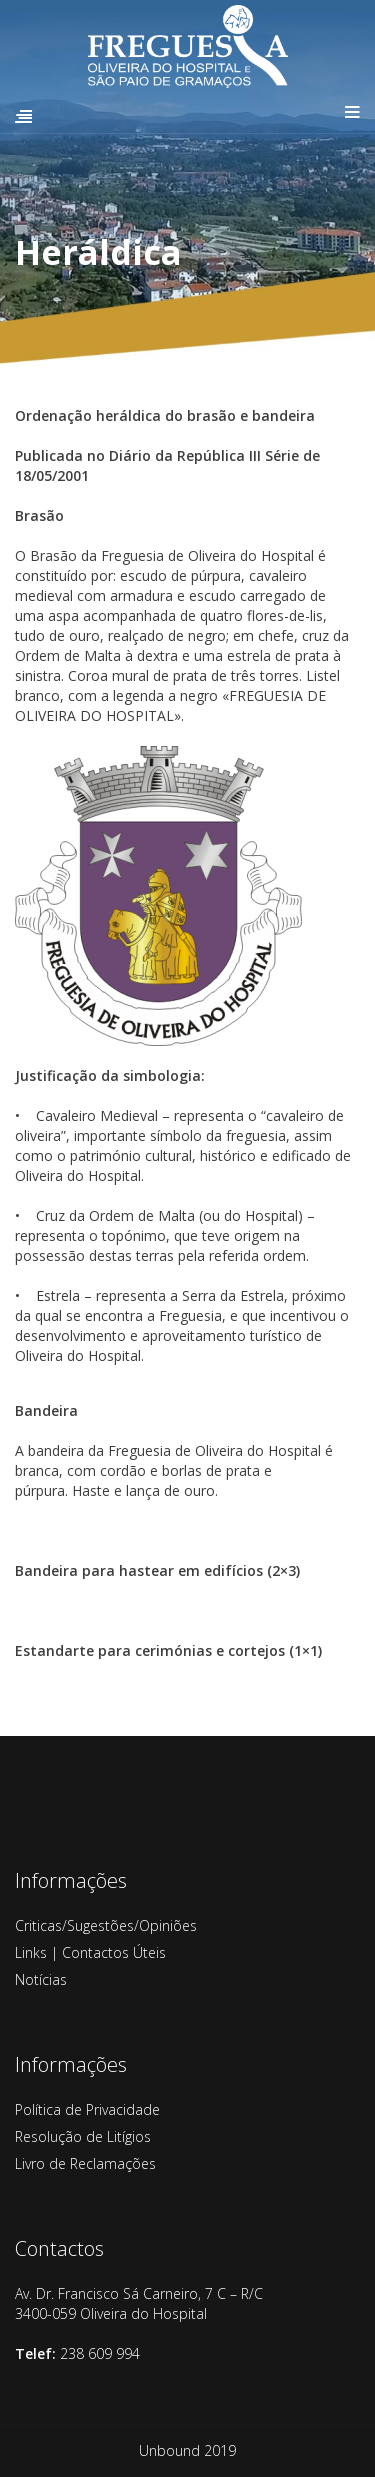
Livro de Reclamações (85, 2163)
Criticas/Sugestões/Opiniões (106, 1925)
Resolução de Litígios (83, 2136)
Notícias (41, 1979)
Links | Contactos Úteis (90, 1952)
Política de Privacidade (87, 2109)
